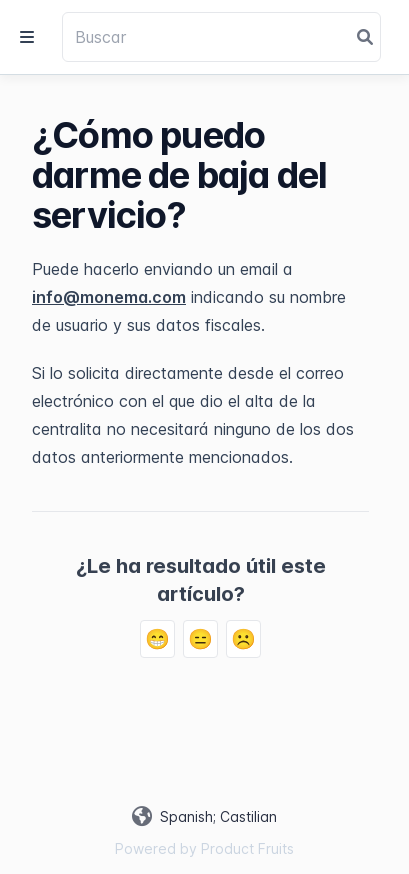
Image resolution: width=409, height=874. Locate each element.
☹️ (243, 639)
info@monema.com (109, 297)
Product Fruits (247, 848)
